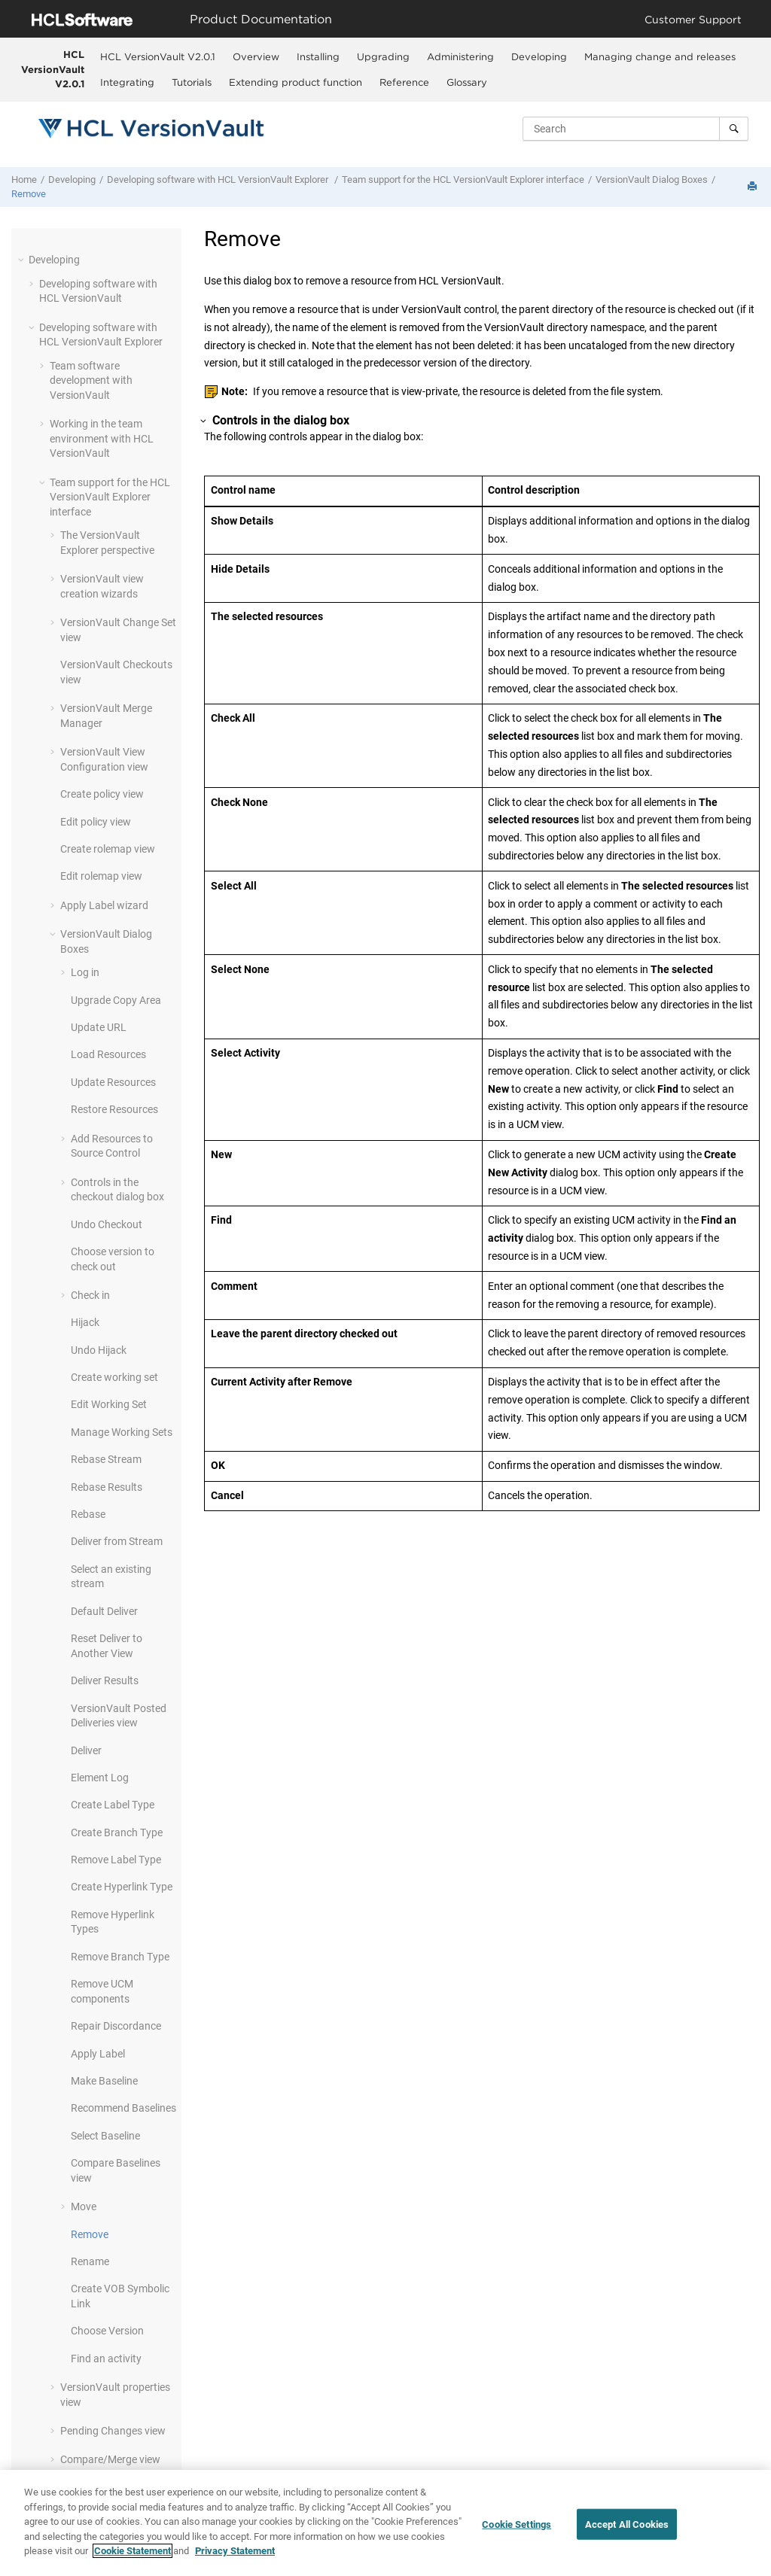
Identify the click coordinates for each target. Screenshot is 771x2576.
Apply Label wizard (104, 905)
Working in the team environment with (102, 438)
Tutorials (192, 82)
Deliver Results (105, 1680)
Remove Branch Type (120, 1957)
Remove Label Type (116, 1860)
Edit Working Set (109, 1404)
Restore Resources (114, 1109)
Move (83, 2206)
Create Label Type (112, 1805)
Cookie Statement (132, 2553)
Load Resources (108, 1054)
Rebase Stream (106, 1459)
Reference (404, 82)
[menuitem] (158, 56)
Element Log (100, 1778)
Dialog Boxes (652, 179)
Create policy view (102, 794)
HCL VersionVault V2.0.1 (52, 69)
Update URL (98, 1027)
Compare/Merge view (110, 2459)
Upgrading (383, 56)
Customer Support (693, 19)
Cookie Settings (516, 2526)
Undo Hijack (98, 1350)
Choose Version (107, 2331)
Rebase (88, 1514)
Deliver (86, 1750)
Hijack (85, 1322)
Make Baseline (104, 2081)
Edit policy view (95, 822)
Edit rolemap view (101, 876)
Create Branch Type (117, 1832)
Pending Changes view (113, 2431)
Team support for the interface (463, 179)
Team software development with (91, 380)
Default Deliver (104, 1611)
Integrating (127, 82)
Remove (28, 193)
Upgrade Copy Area (116, 1000)
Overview (256, 56)
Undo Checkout (106, 1224)
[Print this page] (753, 187)
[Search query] (635, 129)
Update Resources (113, 1082)
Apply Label (98, 2054)
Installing (318, 56)
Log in (85, 972)
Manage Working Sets (121, 1432)
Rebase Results (106, 1487)
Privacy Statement (235, 2553)
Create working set (114, 1377)
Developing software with (219, 179)
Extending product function (295, 82)
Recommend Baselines (123, 2108)
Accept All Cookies (627, 2526)
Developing (539, 56)
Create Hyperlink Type (121, 1887)
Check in (90, 1295)
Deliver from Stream (117, 1541)
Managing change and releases (660, 56)
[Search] (733, 129)
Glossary (466, 82)
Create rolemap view (107, 849)
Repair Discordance (116, 2026)
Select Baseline (105, 2136)
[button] (23, 259)
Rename (90, 2261)
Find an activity (106, 2358)
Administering (460, 56)
